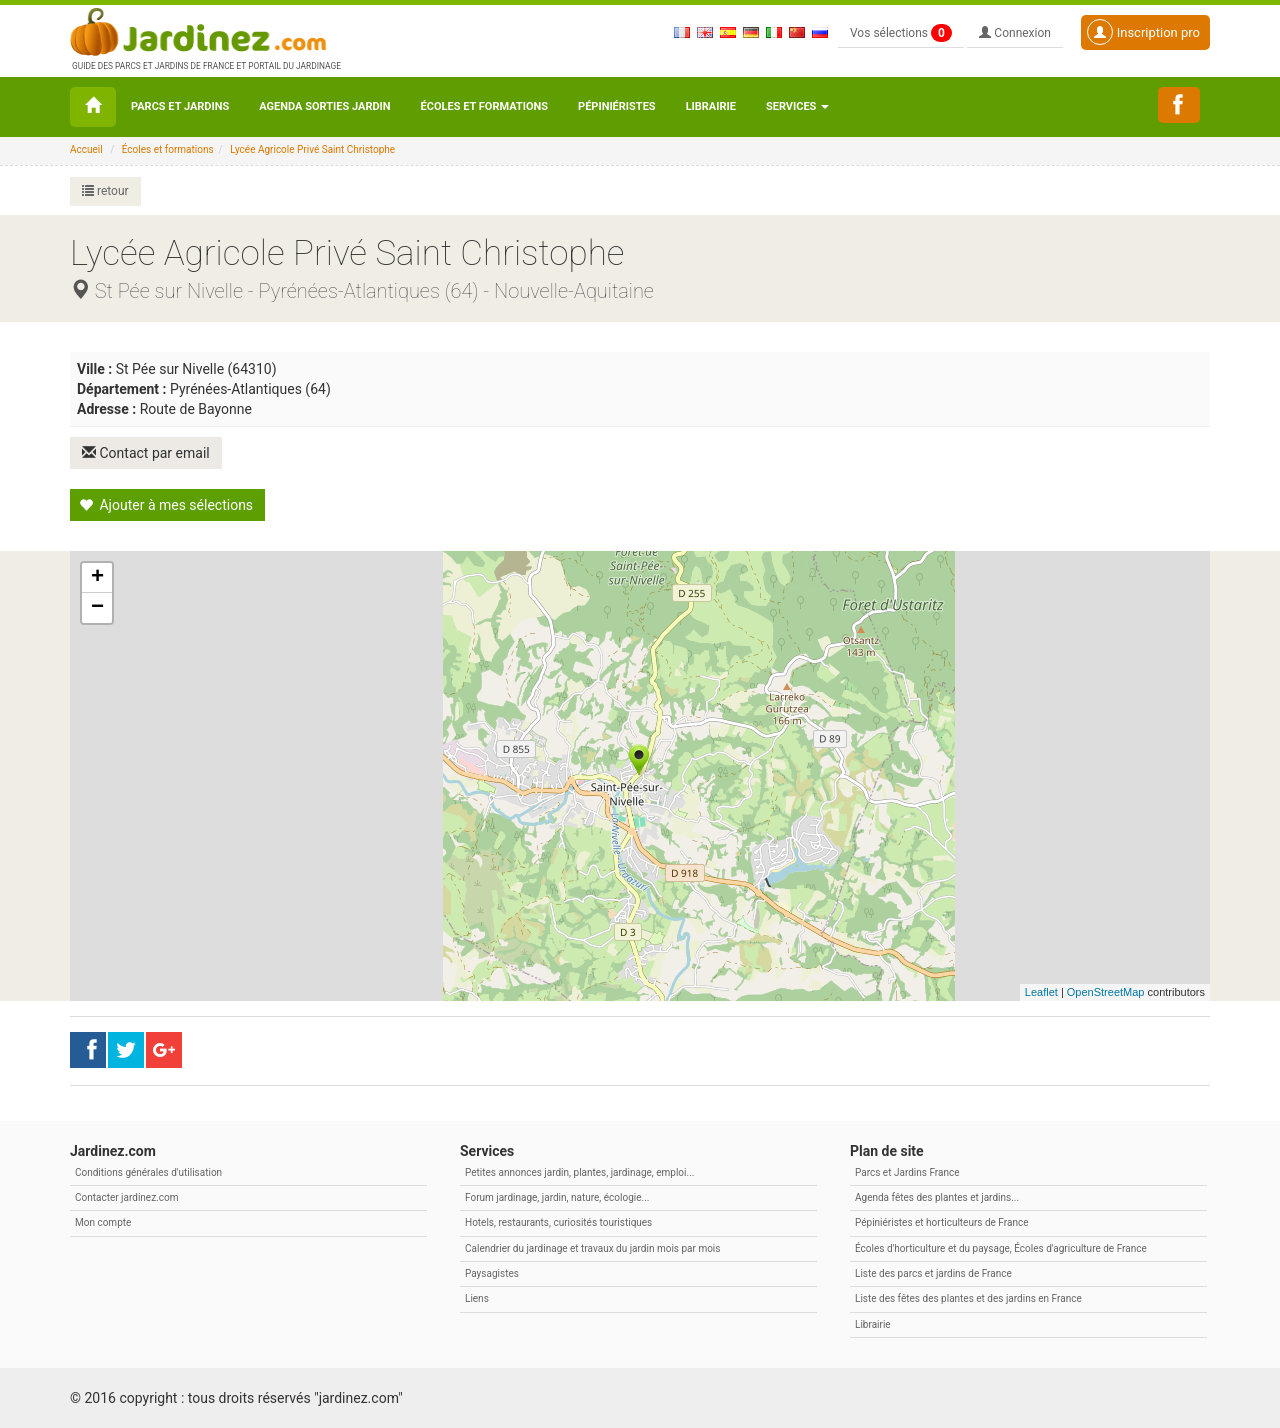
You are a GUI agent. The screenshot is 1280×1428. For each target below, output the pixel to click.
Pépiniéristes (617, 106)
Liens (477, 1298)
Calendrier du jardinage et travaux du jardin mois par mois (592, 1248)
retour (105, 191)
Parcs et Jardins (180, 106)
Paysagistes (492, 1273)
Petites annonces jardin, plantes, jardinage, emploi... (579, 1172)
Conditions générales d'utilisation (148, 1172)
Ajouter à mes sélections (166, 505)
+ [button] (97, 578)
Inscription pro (1143, 32)
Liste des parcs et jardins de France (933, 1273)
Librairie (711, 106)
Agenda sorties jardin (324, 106)
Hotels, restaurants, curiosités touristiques (558, 1222)
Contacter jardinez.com (126, 1197)
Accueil (86, 149)
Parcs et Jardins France (907, 1172)
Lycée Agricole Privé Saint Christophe (312, 149)
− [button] (97, 608)
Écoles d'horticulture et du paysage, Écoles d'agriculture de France (1001, 1248)
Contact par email (146, 453)
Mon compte (103, 1222)
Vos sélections (901, 33)
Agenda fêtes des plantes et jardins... (937, 1197)
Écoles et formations (484, 106)
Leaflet (1041, 992)
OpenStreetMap (1106, 992)
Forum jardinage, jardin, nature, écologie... (557, 1197)
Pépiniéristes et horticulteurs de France (941, 1222)
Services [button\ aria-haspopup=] (797, 106)
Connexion (1015, 33)
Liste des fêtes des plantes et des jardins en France (968, 1298)
